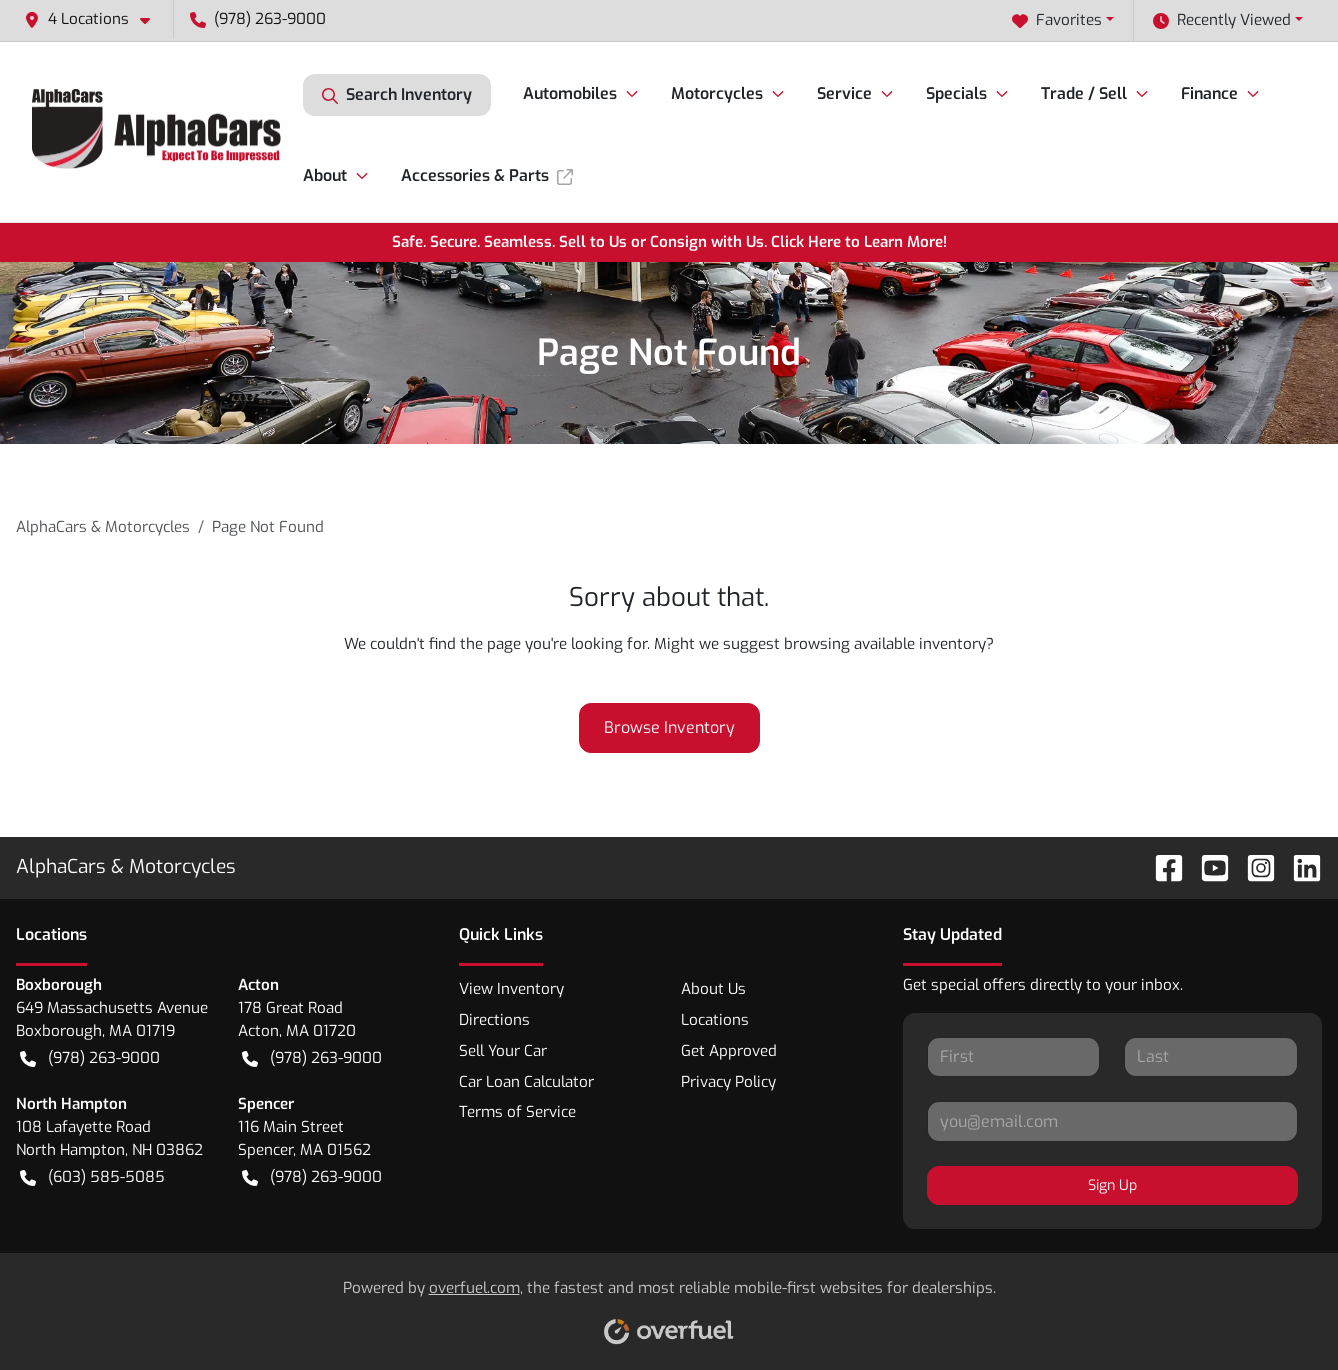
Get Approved (729, 1051)
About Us (713, 989)
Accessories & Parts (487, 175)
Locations (715, 1020)
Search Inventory (397, 95)
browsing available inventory (885, 644)
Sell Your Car (503, 1051)
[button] (95, 19)
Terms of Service (517, 1112)
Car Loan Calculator (526, 1082)
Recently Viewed (1222, 20)
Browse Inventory (669, 727)
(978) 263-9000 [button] (258, 19)
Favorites (1057, 20)
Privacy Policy (728, 1082)
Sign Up (1112, 1185)
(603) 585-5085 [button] (92, 1177)
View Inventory (511, 989)
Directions (494, 1020)
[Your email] (1112, 1121)
